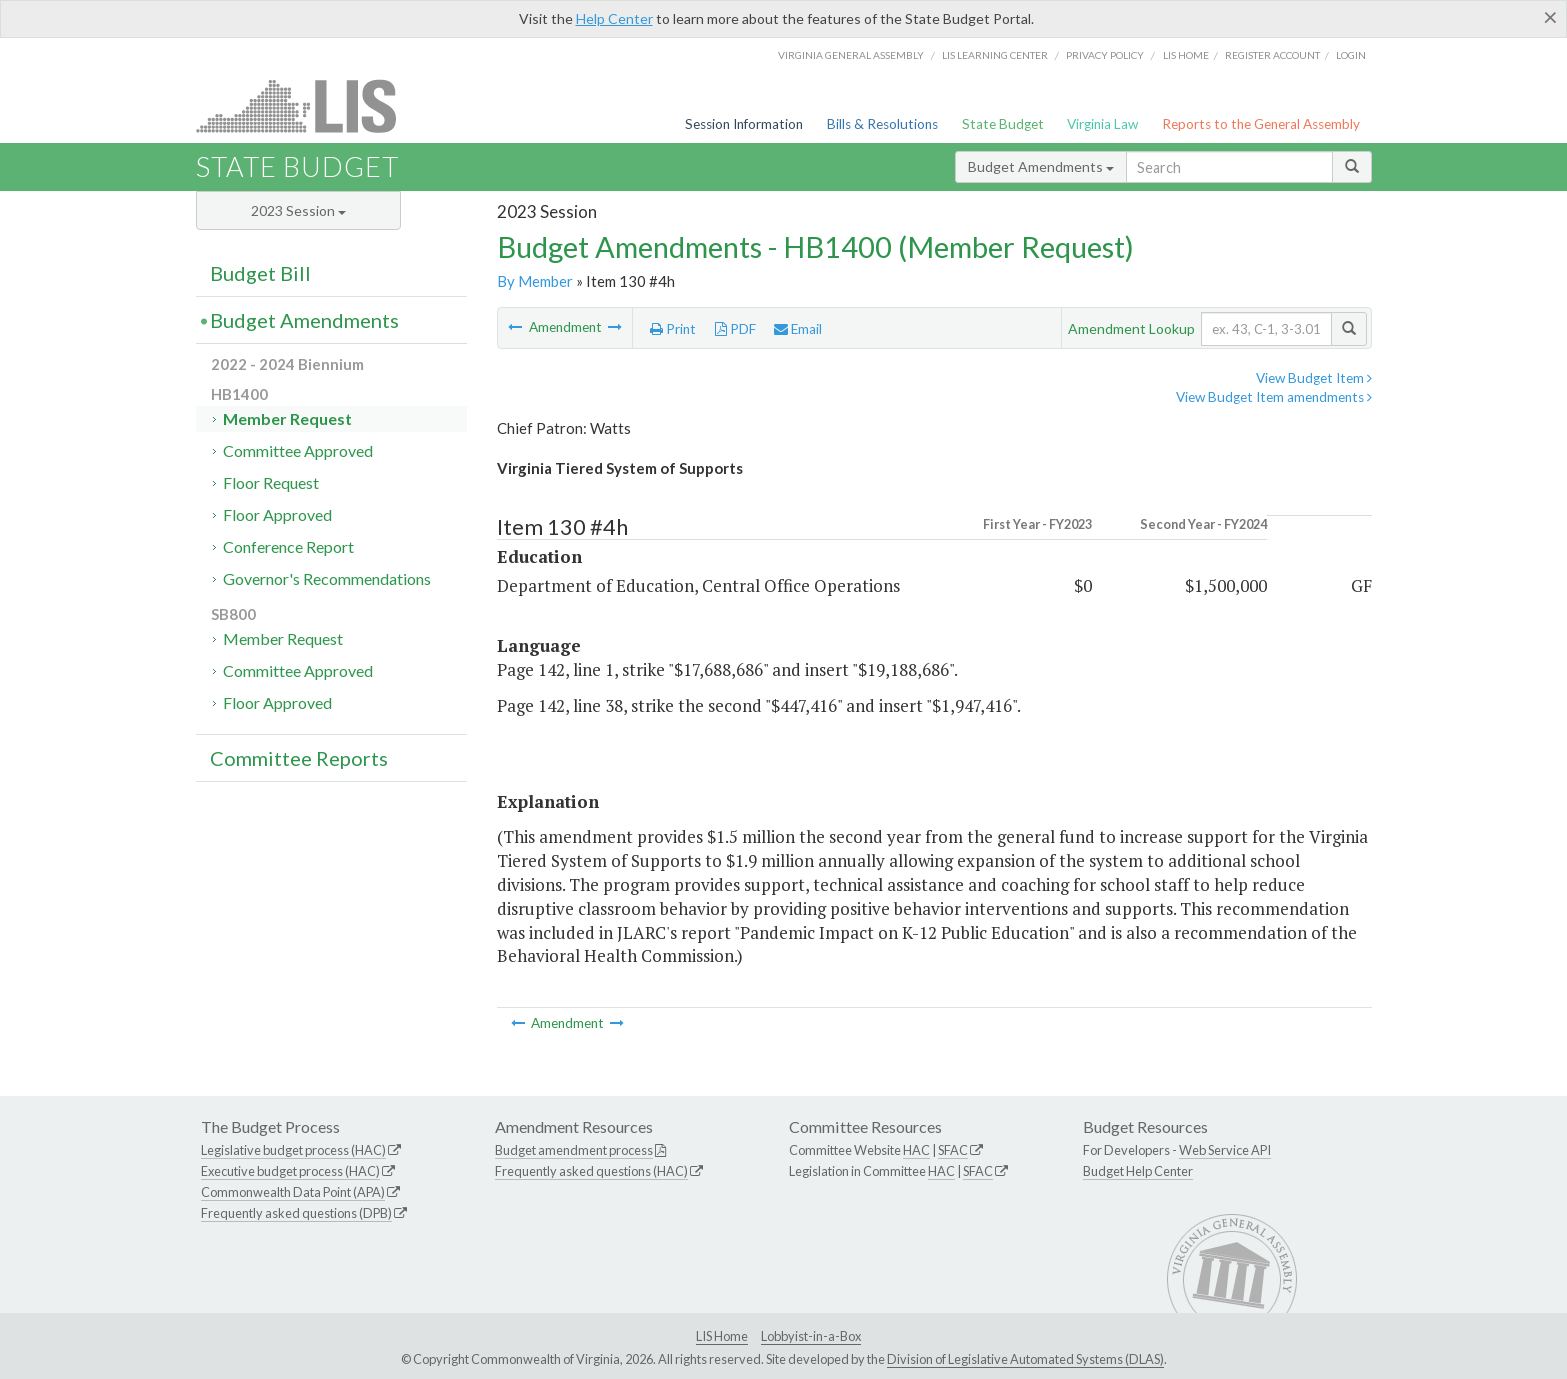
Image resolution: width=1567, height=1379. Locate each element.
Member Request (287, 418)
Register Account (1272, 55)
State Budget (1003, 124)
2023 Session (298, 210)
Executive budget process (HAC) (290, 1171)
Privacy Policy (1105, 55)
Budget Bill (260, 273)
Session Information (744, 124)
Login (1351, 55)
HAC (916, 1150)
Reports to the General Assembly (1261, 124)
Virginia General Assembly (851, 55)
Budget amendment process (574, 1150)
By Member (535, 281)
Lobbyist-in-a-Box (811, 1336)
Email (798, 329)
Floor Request (271, 482)
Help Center (614, 18)
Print (673, 329)
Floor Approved (277, 514)
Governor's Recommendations (327, 578)
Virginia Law (1102, 124)
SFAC (953, 1150)
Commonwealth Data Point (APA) (293, 1192)
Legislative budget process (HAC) (293, 1150)
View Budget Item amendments (1274, 397)
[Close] (1550, 17)
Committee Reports (299, 758)
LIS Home (722, 1336)
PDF (735, 329)
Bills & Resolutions (882, 124)
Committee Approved (298, 450)
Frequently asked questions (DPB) (296, 1213)
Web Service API (1225, 1150)
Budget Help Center (1138, 1171)
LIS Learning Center (995, 55)
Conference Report (288, 546)
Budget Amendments (1041, 166)
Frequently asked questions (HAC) (591, 1171)
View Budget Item (1314, 378)
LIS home (1186, 55)
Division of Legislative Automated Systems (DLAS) (1025, 1359)
